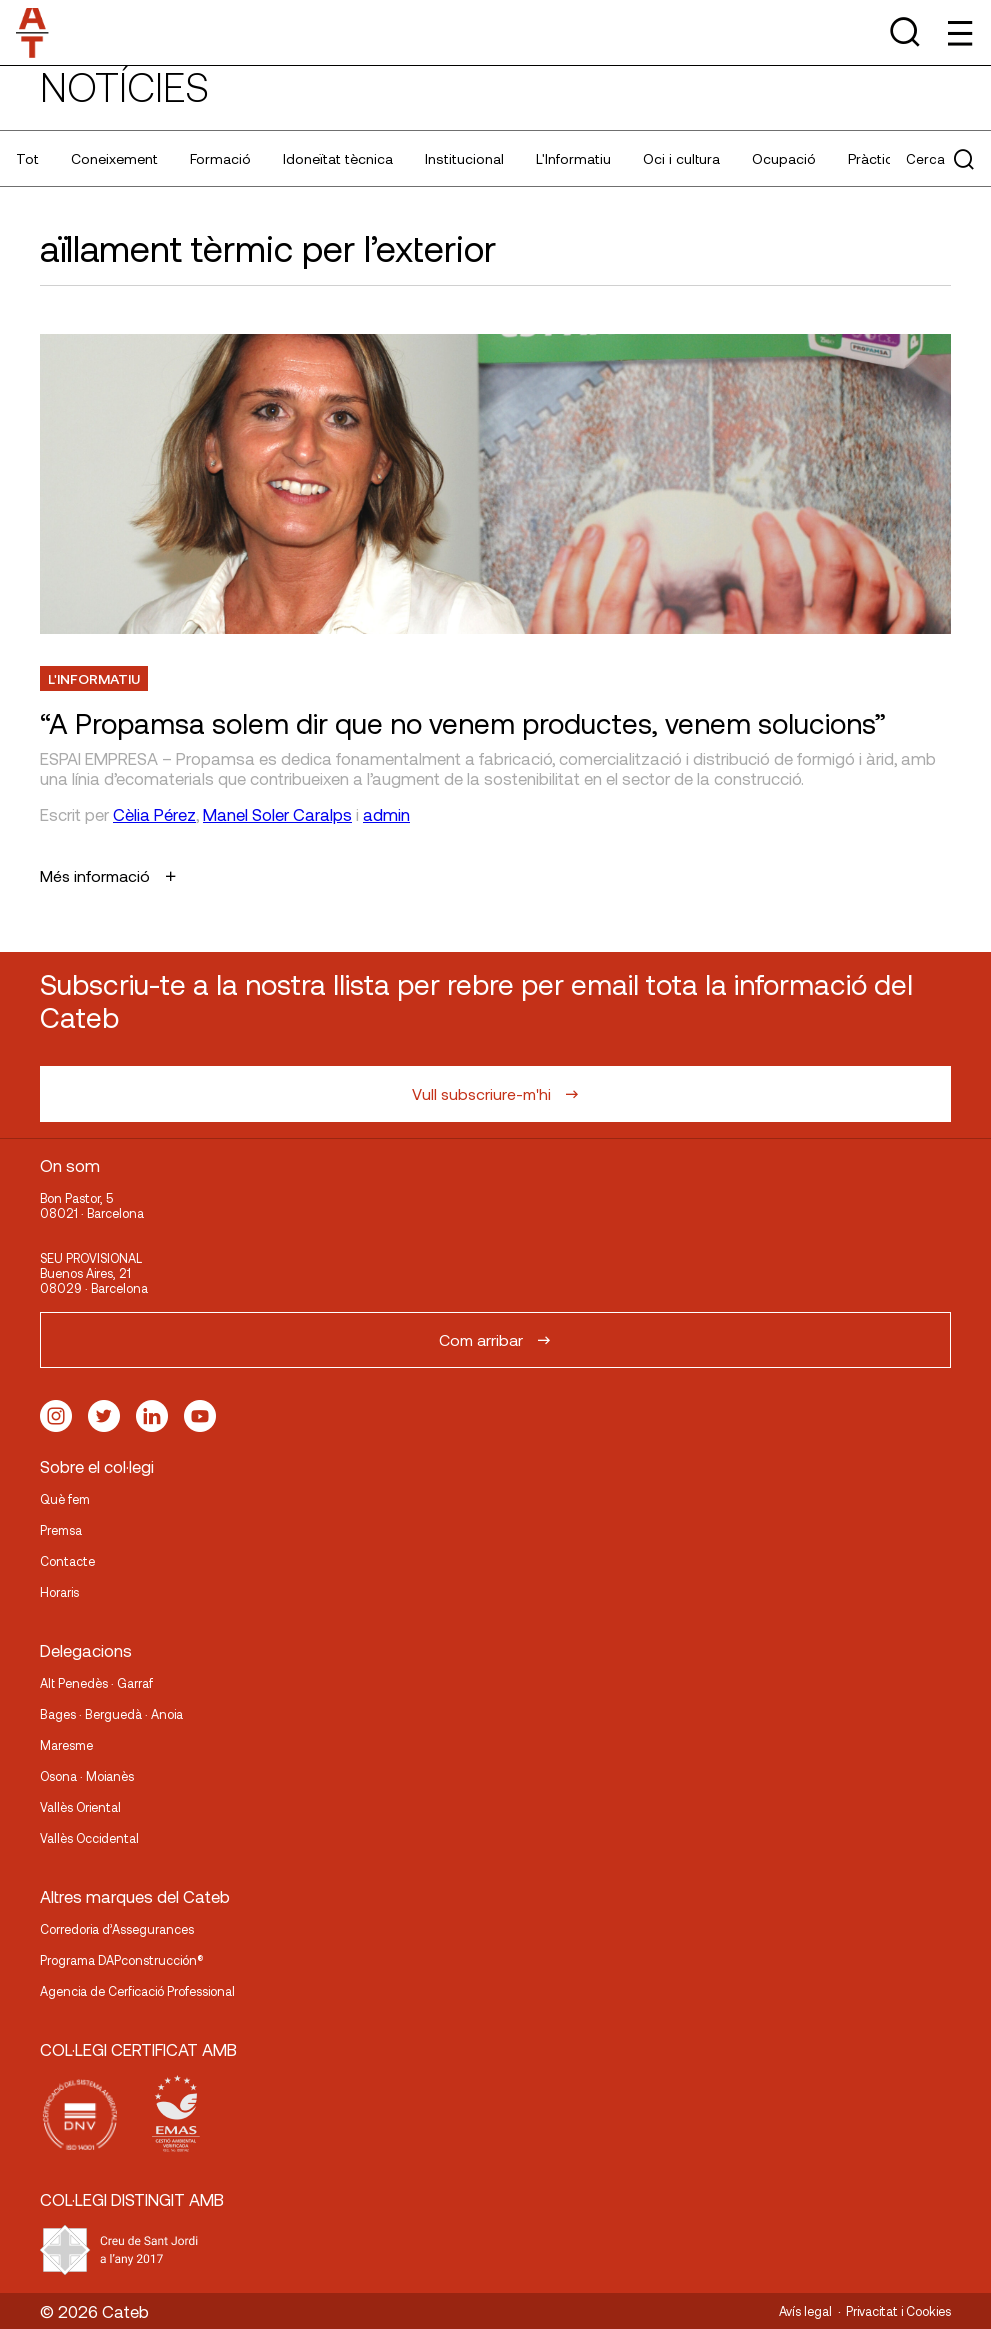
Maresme (66, 1745)
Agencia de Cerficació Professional (137, 1991)
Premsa (61, 1530)
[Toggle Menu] (958, 32)
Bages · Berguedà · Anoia (111, 1714)
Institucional (464, 158)
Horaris (59, 1592)
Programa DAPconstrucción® (122, 1960)
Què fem (65, 1499)
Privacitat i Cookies (898, 2311)
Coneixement (114, 158)
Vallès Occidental (89, 1838)
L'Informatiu (573, 158)
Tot (27, 158)
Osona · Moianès (87, 1776)
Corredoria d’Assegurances (117, 1929)
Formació (220, 158)
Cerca (940, 159)
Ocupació (784, 158)
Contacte (67, 1561)
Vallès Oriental (80, 1807)
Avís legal (805, 2311)
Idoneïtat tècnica (338, 158)
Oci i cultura (681, 158)
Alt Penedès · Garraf (96, 1683)
